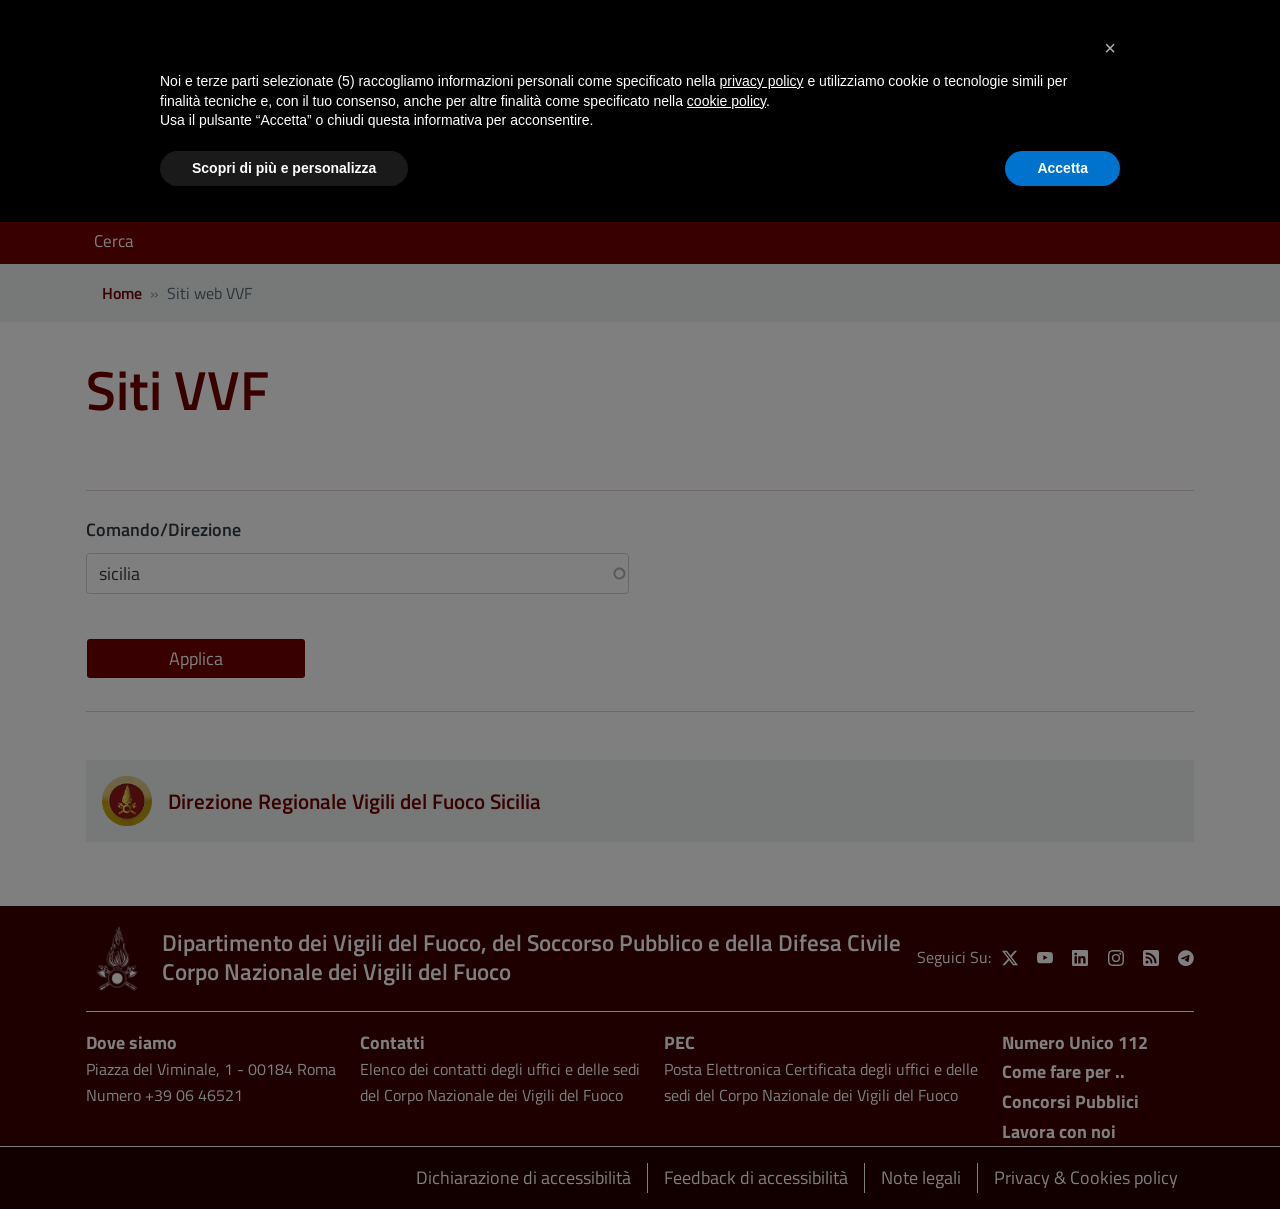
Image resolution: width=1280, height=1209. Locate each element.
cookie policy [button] (726, 101)
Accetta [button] (1062, 168)
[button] (1110, 48)
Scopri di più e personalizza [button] (284, 168)
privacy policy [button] (762, 81)
